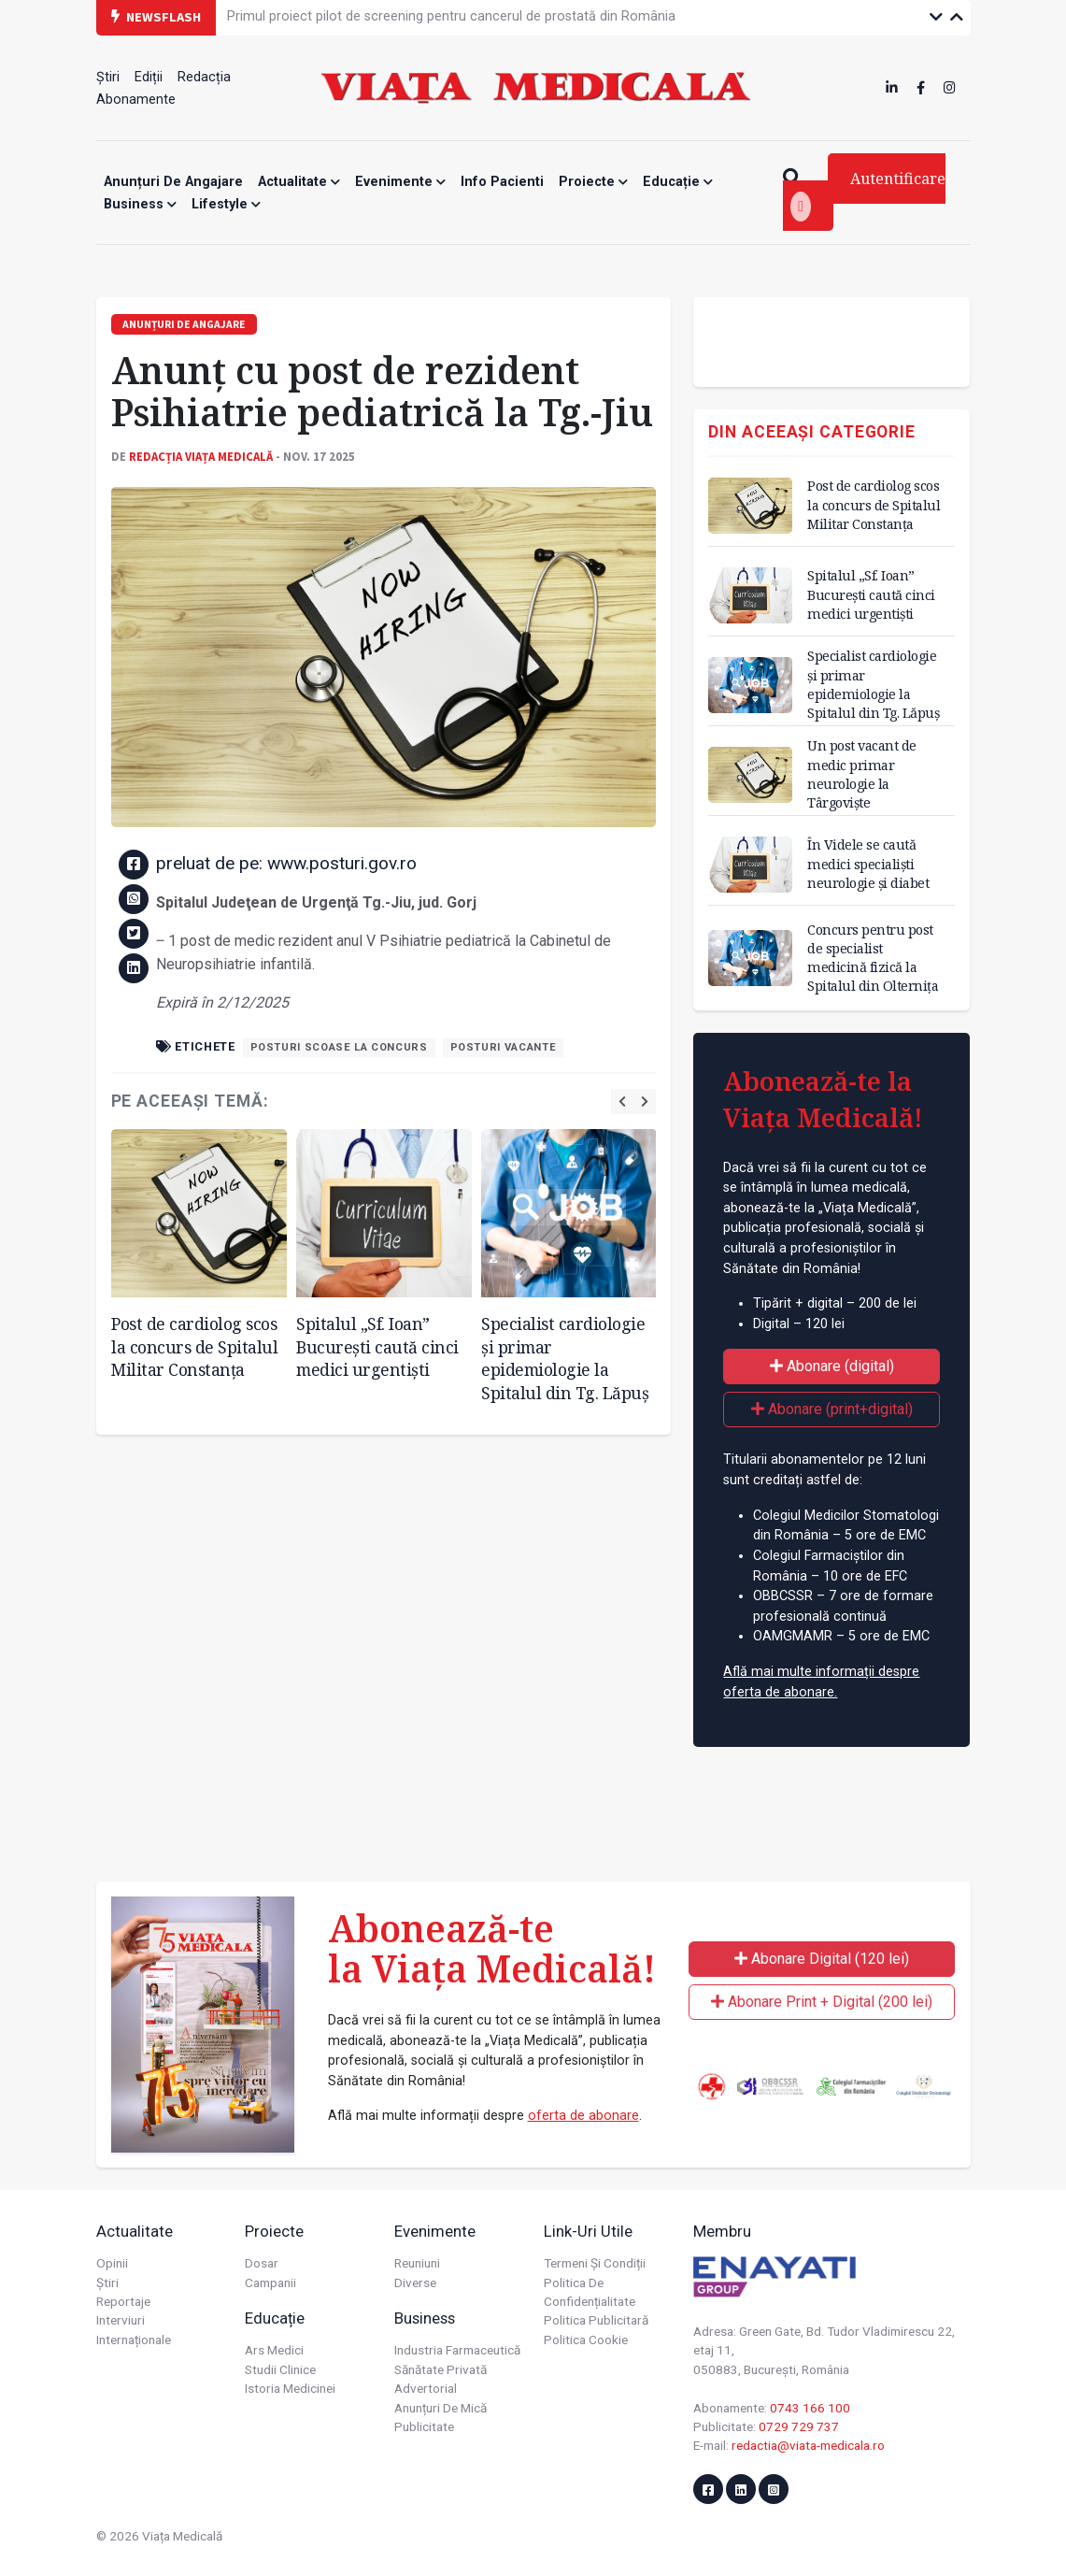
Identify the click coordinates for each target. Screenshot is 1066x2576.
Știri (108, 77)
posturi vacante (503, 1047)
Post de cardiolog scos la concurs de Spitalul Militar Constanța (194, 1346)
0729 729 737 (799, 2426)
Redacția (204, 77)
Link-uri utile (588, 2231)
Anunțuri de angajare (173, 182)
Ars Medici (274, 2349)
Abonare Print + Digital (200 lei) (821, 2002)
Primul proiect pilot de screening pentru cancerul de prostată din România (451, 16)
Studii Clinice (280, 2369)
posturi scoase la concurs (339, 1047)
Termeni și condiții (595, 2262)
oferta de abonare (583, 2116)
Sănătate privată (440, 2369)
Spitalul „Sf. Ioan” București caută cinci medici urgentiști (377, 1346)
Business (140, 204)
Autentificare (867, 195)
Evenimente (400, 182)
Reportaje (123, 2301)
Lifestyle (226, 204)
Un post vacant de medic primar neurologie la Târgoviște (862, 773)
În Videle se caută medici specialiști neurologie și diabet (868, 863)
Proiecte (593, 182)
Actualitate (299, 182)
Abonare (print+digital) (832, 1409)
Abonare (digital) (832, 1366)
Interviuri (120, 2319)
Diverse (415, 2282)
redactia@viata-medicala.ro (808, 2445)
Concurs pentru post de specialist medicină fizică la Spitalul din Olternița (872, 958)
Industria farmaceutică (457, 2349)
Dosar (261, 2262)
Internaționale (133, 2339)
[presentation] (622, 1101)
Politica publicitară (596, 2319)
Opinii (112, 2262)
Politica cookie (586, 2339)
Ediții (149, 77)
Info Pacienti (502, 182)
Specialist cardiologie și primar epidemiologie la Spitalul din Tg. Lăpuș (564, 1358)
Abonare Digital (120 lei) (821, 1959)
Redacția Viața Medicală (201, 456)
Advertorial (425, 2388)
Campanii (270, 2282)
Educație (678, 182)
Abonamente (136, 99)
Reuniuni (417, 2262)
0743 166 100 (810, 2407)
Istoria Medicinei (290, 2388)
